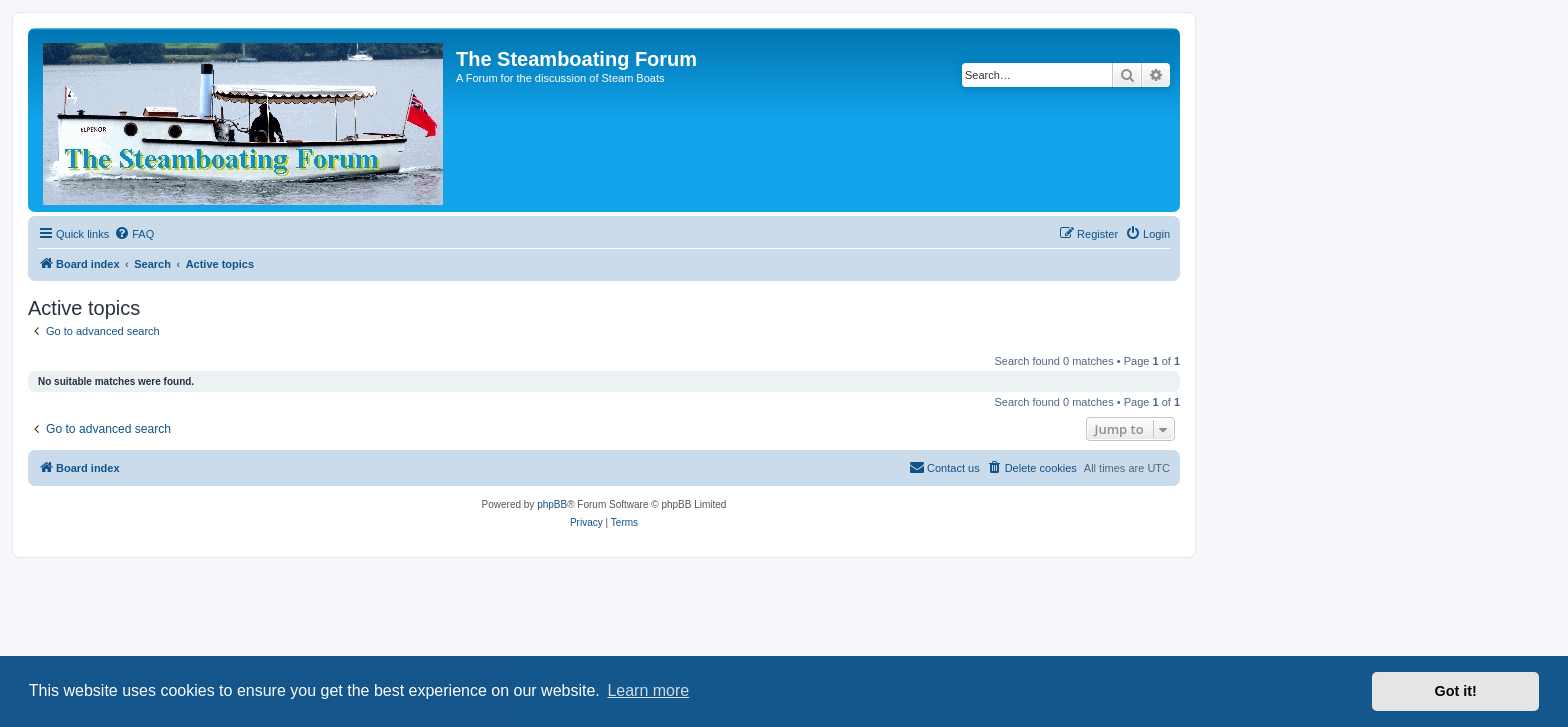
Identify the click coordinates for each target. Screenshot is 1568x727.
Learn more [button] (648, 690)
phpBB (552, 504)
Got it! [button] (1456, 691)
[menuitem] (134, 234)
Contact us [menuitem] (944, 467)
